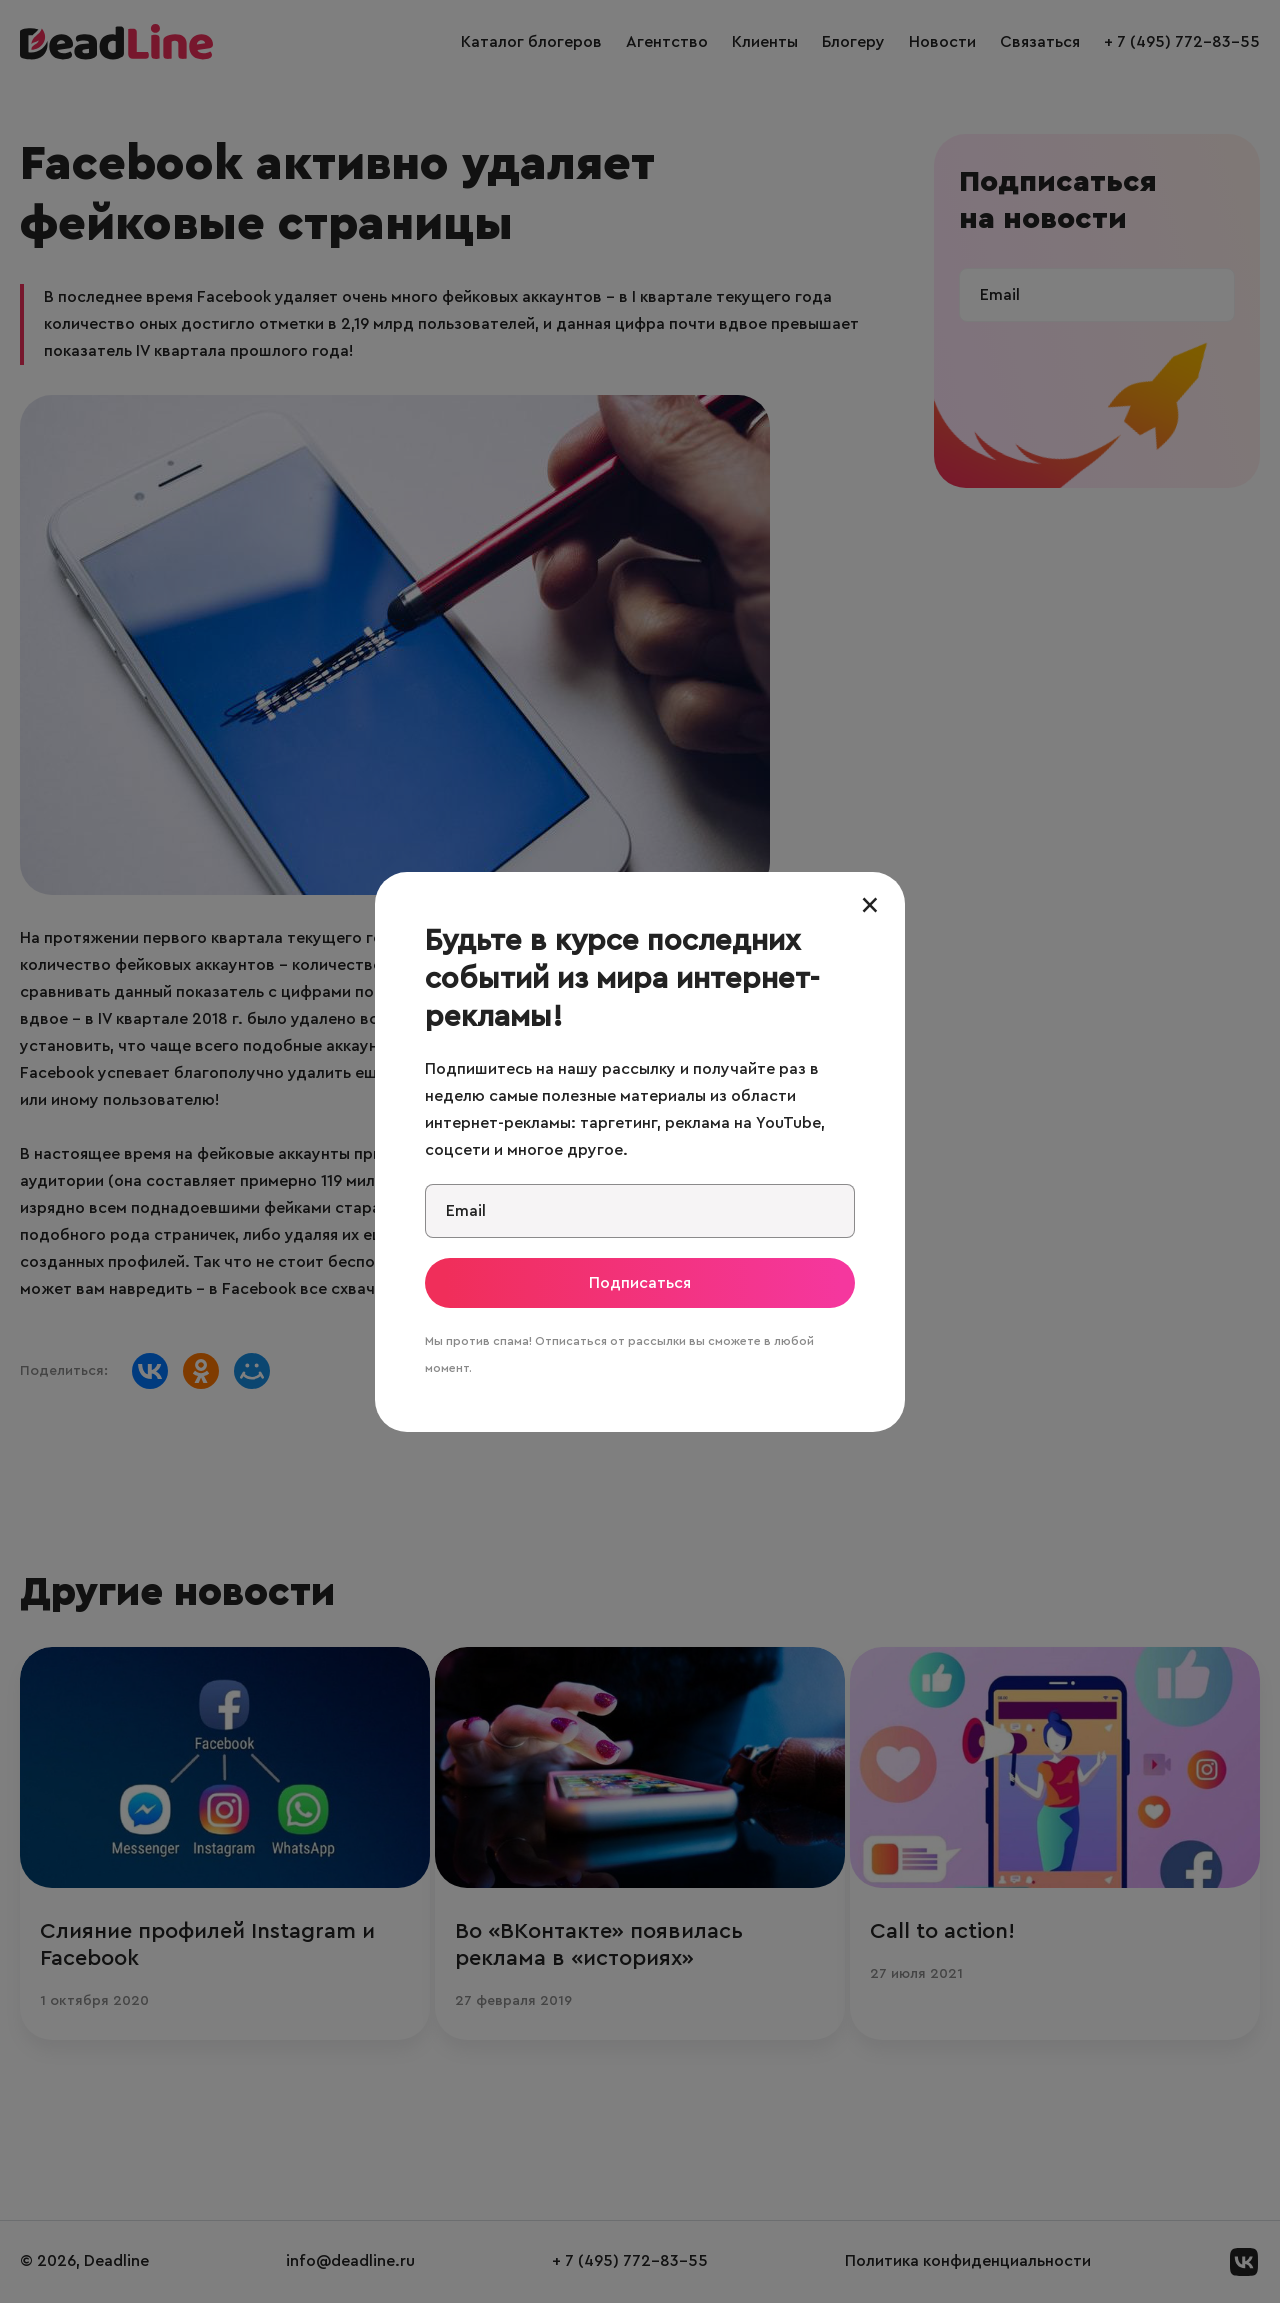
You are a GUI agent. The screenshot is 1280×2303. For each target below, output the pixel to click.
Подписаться (640, 1283)
